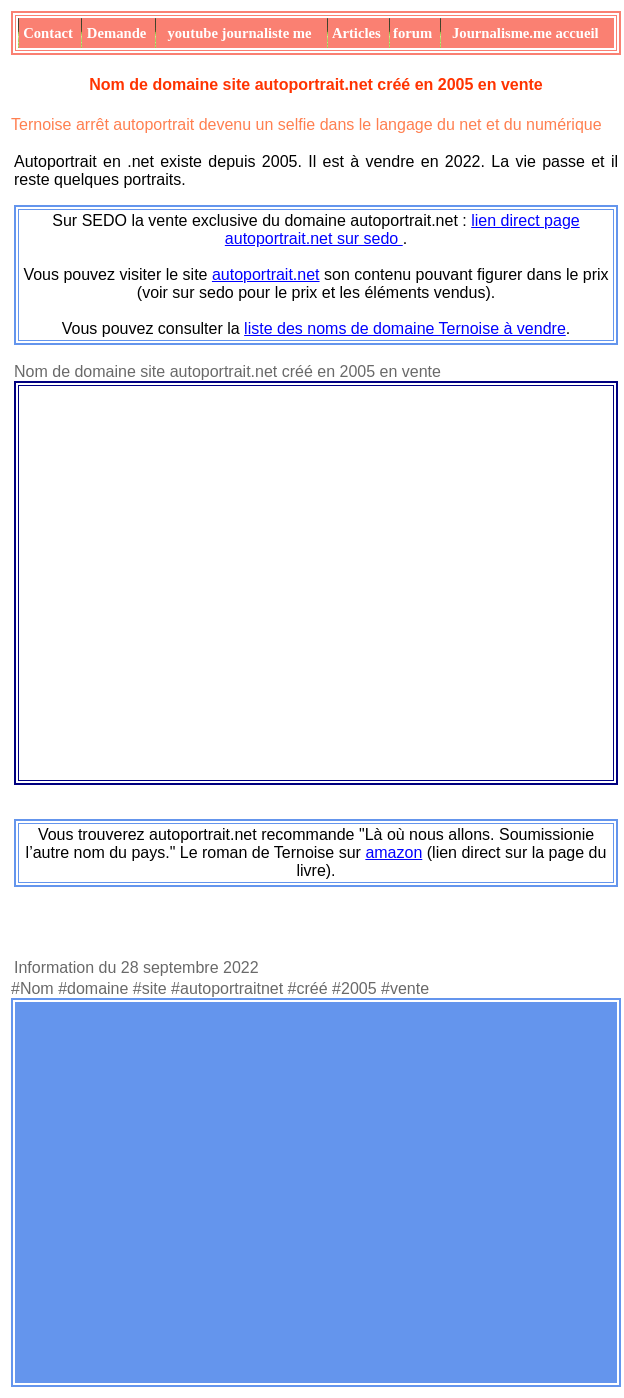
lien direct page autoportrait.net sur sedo (402, 229)
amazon (393, 852)
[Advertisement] (187, 1192)
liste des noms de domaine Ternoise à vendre (405, 328)
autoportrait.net (266, 274)
